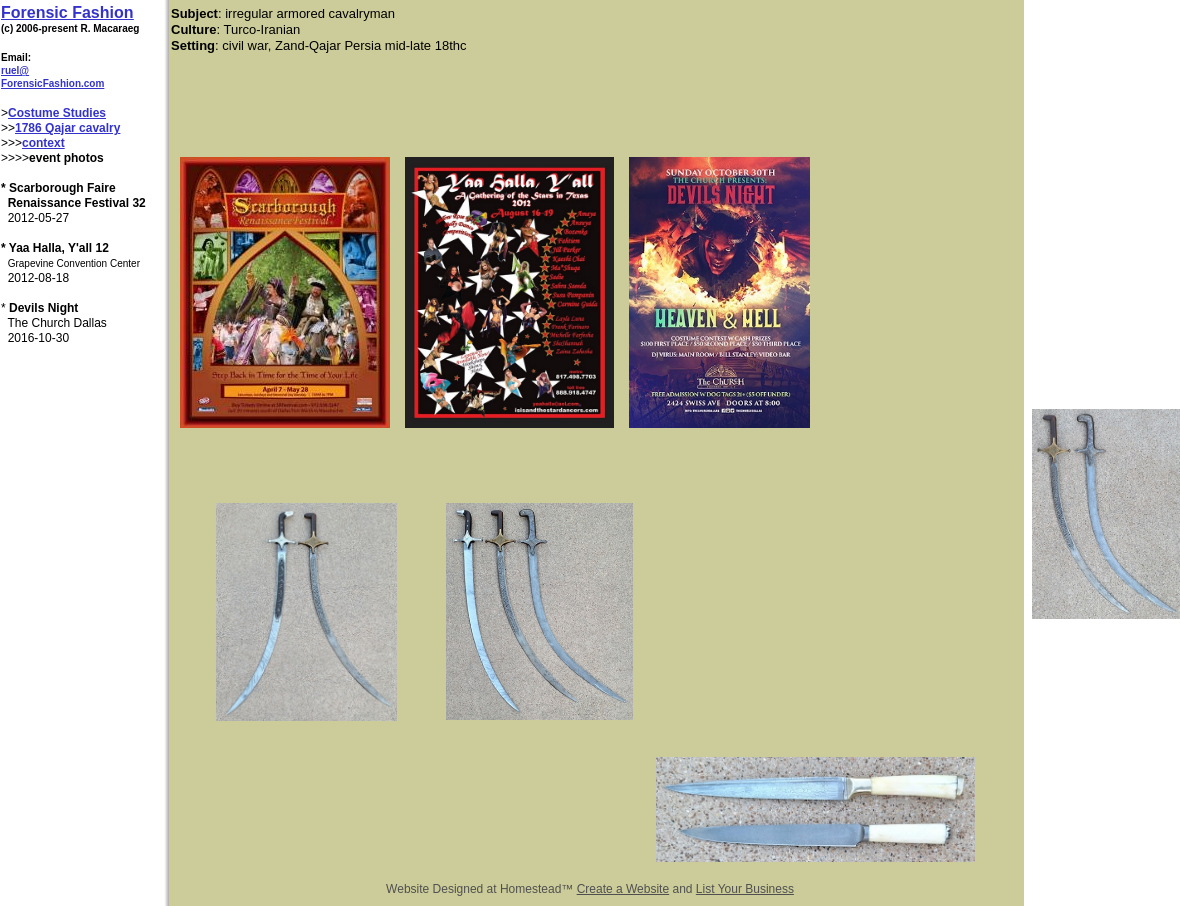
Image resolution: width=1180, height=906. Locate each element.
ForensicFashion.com (52, 83)
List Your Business (745, 889)
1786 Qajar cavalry (67, 128)
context (43, 143)
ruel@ (15, 70)
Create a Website (623, 889)
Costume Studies (57, 113)
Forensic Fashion (67, 12)
